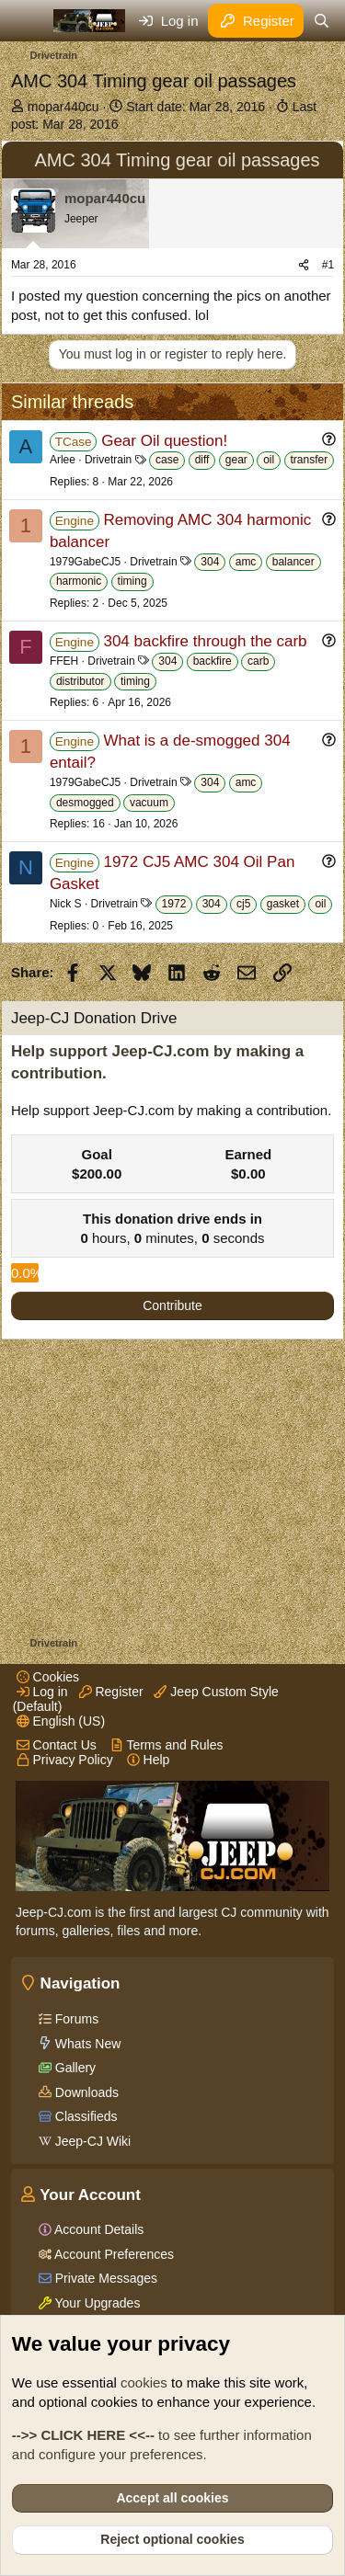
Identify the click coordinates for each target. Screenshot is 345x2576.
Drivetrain (108, 459)
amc (246, 561)
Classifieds (85, 2116)
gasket (283, 903)
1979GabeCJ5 (85, 561)
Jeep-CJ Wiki (91, 2141)
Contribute (172, 1305)
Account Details (98, 2229)
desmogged (85, 802)
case (166, 459)
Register (111, 1691)
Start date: (195, 106)
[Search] (321, 21)
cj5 (243, 903)
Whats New (86, 2043)
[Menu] (27, 21)
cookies (144, 2382)
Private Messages (104, 2278)
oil (268, 459)
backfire (212, 661)
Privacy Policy (65, 1759)
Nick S (66, 903)
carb (258, 661)
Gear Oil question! (164, 441)
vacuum (149, 802)
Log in (42, 1691)
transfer (309, 459)
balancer (293, 561)
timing (132, 581)
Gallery (74, 2067)
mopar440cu (63, 106)
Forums (75, 2019)
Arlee (62, 459)
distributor (80, 681)
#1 (328, 264)
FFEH (64, 661)
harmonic (78, 581)
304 (210, 561)
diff (202, 459)
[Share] (304, 265)
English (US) (61, 1721)
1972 (174, 903)
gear (236, 459)
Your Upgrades (96, 2303)
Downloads (85, 2092)
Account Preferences (113, 2254)
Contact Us (57, 1745)
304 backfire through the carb (204, 641)
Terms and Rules (167, 1745)
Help (148, 1759)
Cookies (48, 1677)
